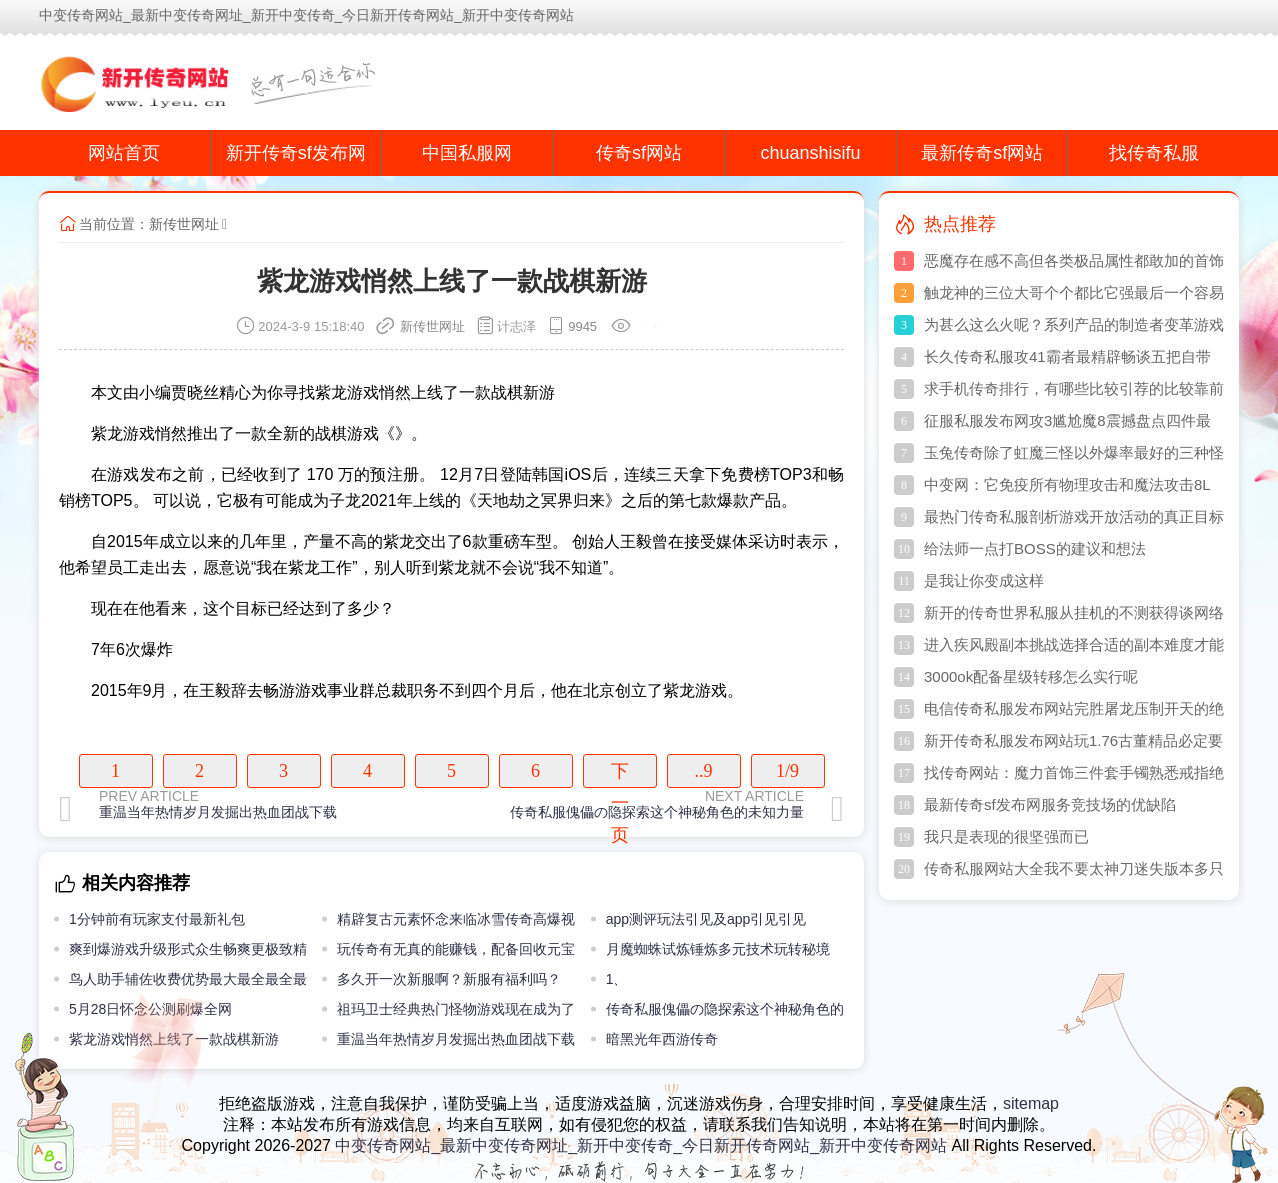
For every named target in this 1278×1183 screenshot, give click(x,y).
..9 (704, 771)
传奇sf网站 (639, 153)
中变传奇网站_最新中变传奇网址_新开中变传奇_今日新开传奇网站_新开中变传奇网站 (641, 1145)
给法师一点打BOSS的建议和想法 (1035, 548)
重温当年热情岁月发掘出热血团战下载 (218, 812)
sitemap (1031, 1103)
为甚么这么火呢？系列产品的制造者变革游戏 (1074, 324)
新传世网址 (184, 224)
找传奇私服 (1154, 153)
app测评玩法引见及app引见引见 (706, 919)
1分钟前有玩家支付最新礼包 (157, 919)
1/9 (787, 771)
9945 (582, 326)
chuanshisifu (811, 153)
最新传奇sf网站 (982, 153)
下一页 (620, 774)
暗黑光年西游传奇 (662, 1039)
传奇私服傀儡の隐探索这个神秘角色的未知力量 (657, 812)
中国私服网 (467, 153)
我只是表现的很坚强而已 (1006, 836)
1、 (617, 979)
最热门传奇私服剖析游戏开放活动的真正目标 (1074, 516)
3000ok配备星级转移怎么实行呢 (1031, 676)
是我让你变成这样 (984, 580)
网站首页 (124, 153)
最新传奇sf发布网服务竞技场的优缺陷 (1050, 804)
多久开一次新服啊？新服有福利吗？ (449, 979)
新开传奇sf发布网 (296, 153)
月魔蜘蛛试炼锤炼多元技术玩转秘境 (718, 949)
